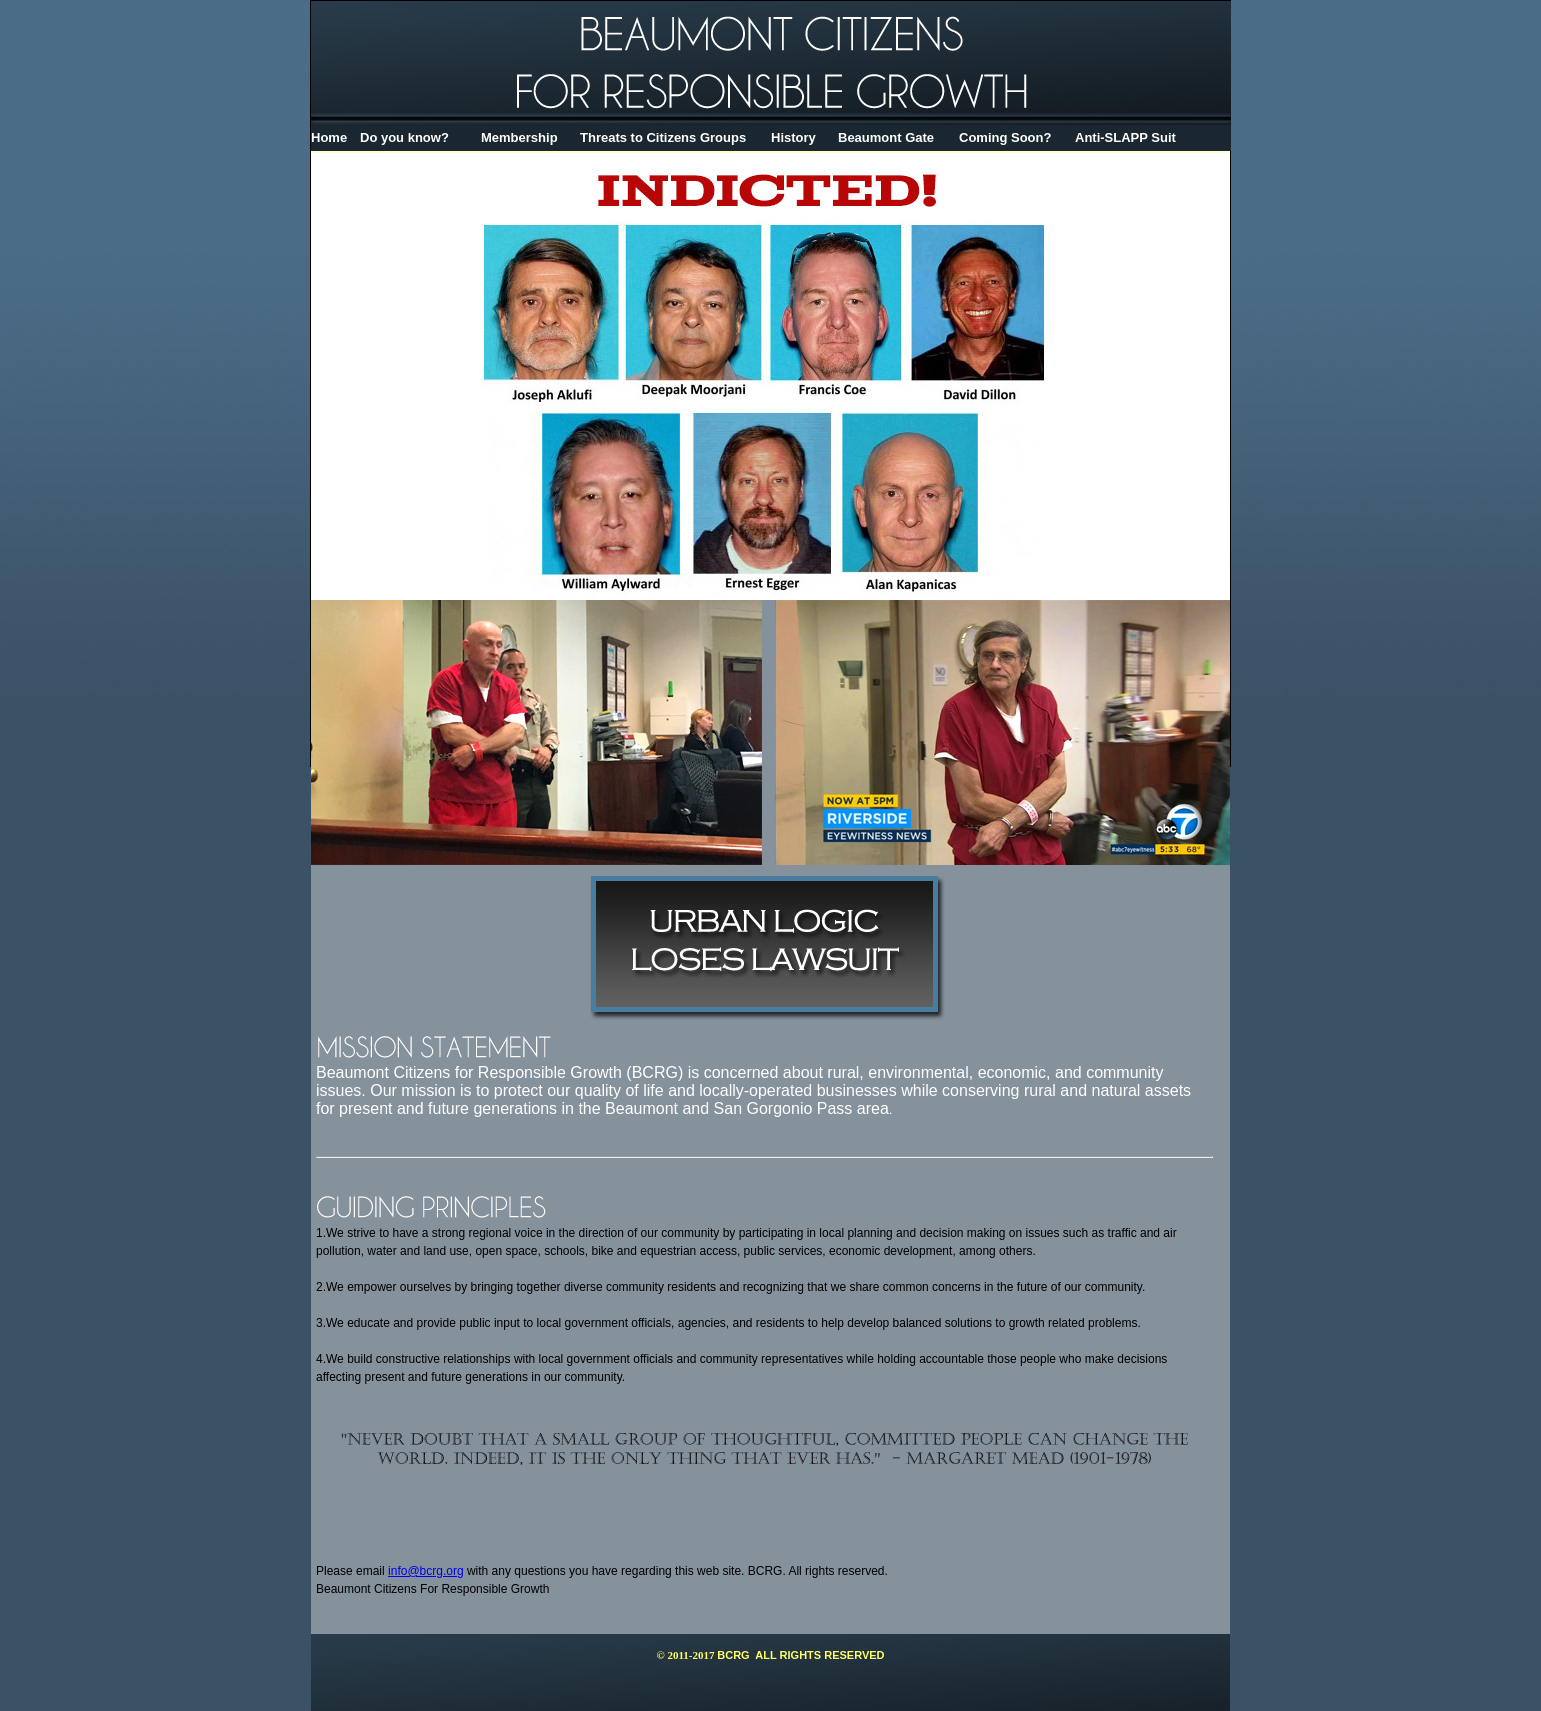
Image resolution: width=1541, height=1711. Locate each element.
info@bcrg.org (426, 1571)
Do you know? (404, 137)
